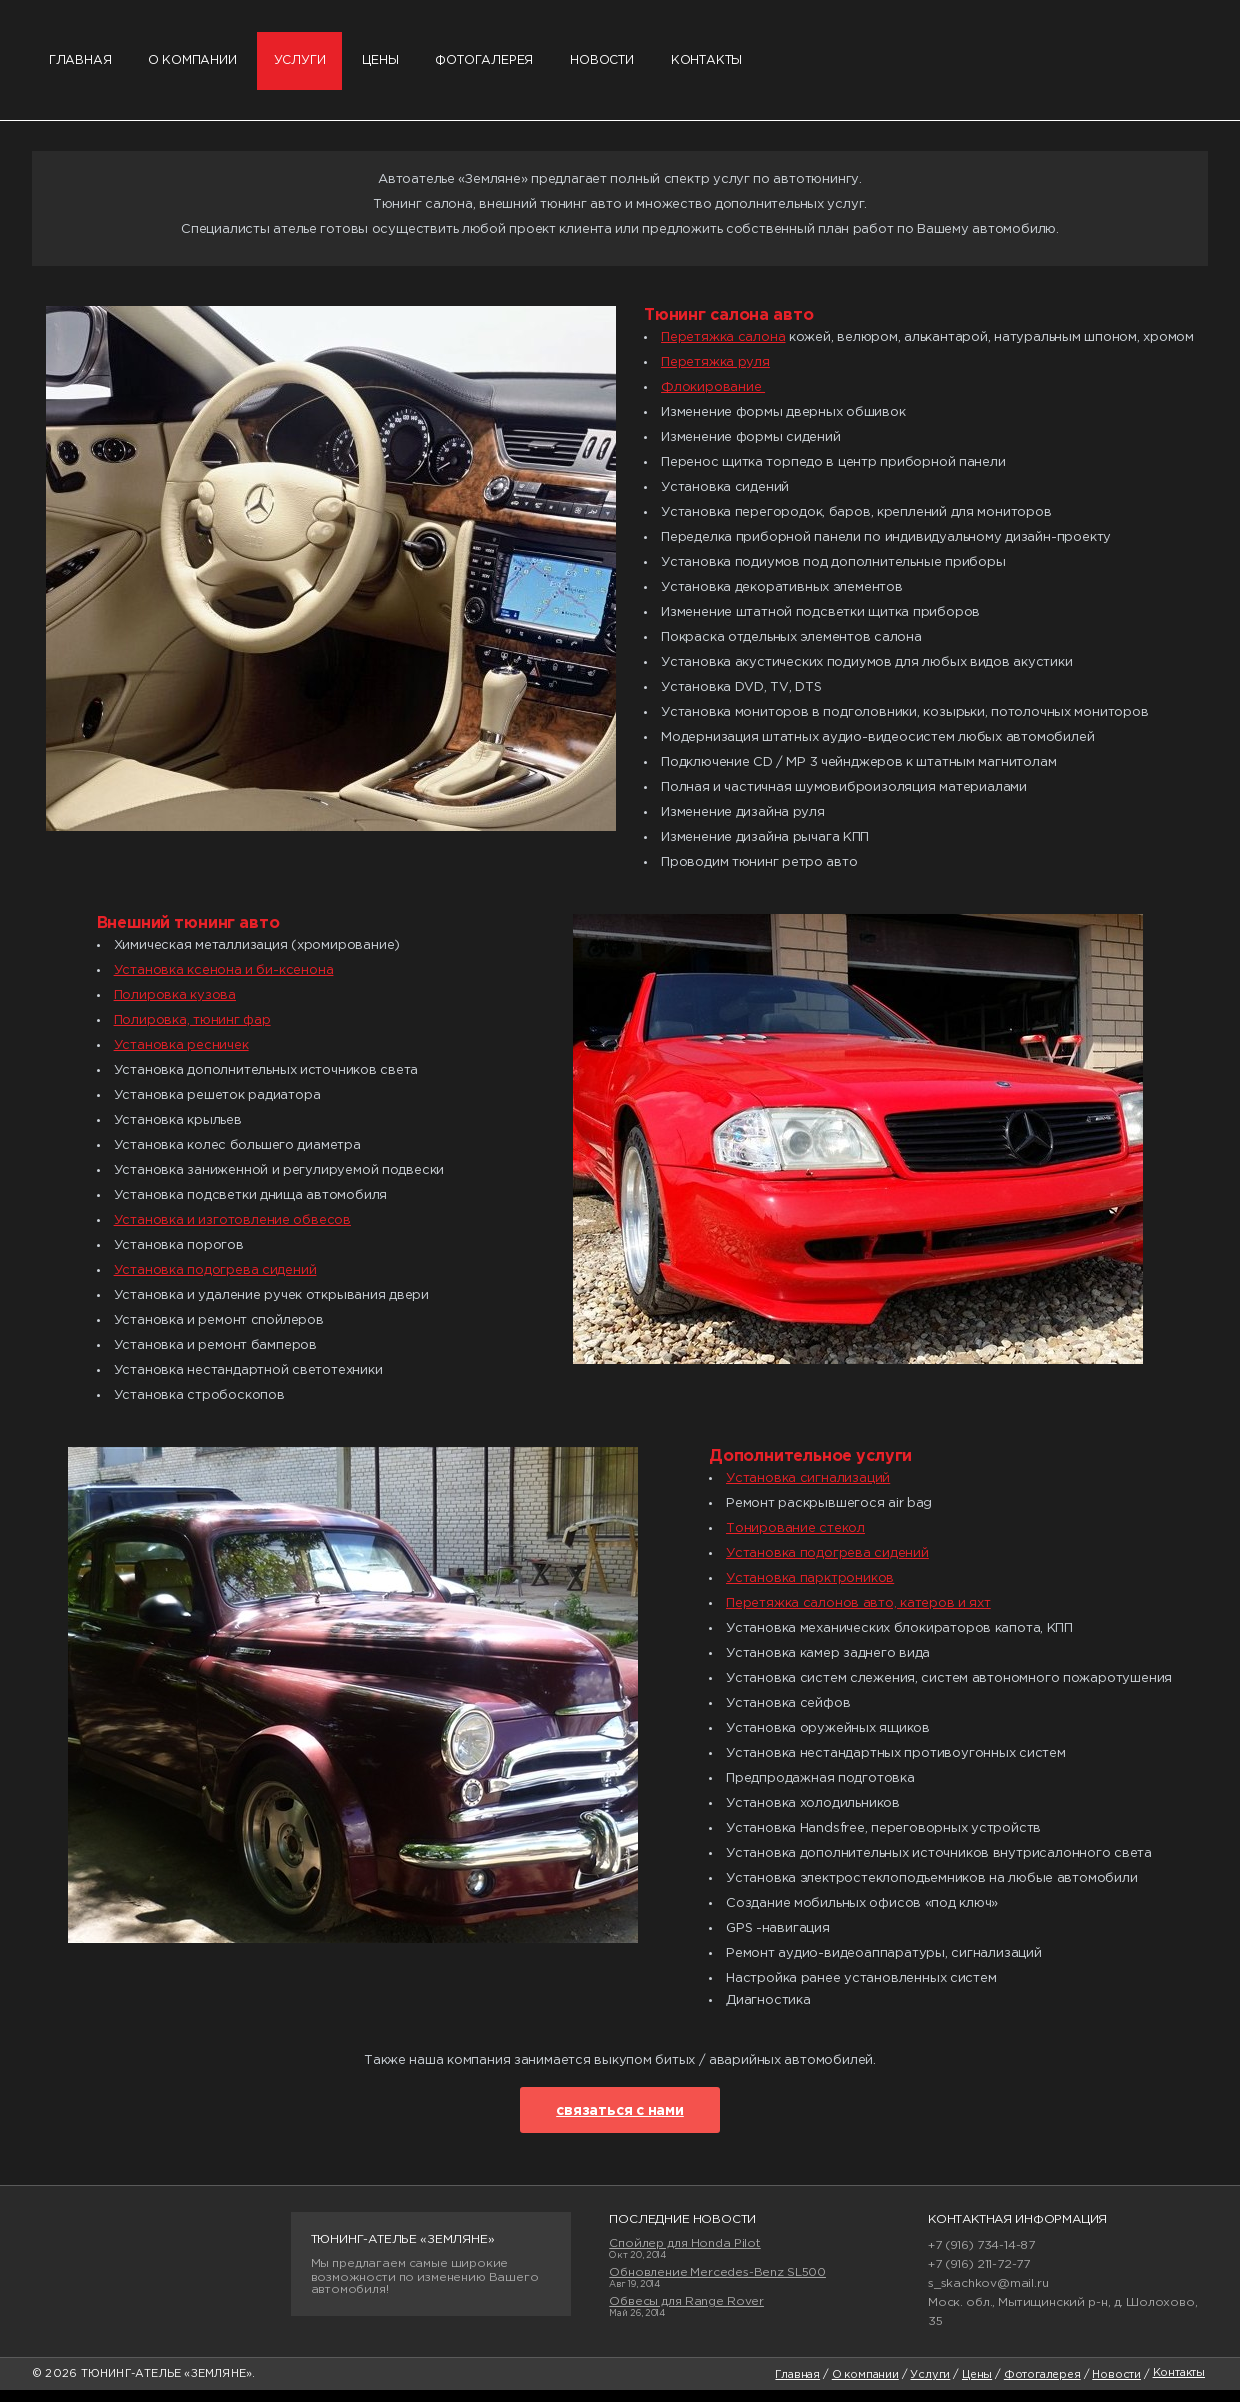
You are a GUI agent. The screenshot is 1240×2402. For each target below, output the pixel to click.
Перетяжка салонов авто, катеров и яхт (858, 1614)
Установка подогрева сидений (215, 1281)
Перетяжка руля (715, 373)
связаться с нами (620, 2122)
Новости (646, 66)
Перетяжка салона (723, 348)
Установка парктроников (810, 1589)
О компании (203, 66)
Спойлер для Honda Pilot (684, 2254)
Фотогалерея (518, 66)
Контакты (760, 66)
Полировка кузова (175, 1006)
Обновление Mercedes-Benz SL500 (717, 2283)
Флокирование (713, 398)
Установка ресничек (181, 1056)
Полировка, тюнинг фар (192, 1031)
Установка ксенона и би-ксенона (224, 981)
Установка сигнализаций (808, 1489)
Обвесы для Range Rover (686, 2312)
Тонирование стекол (795, 1539)
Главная (83, 66)
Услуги (317, 66)
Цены (405, 66)
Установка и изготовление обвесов (232, 1231)
